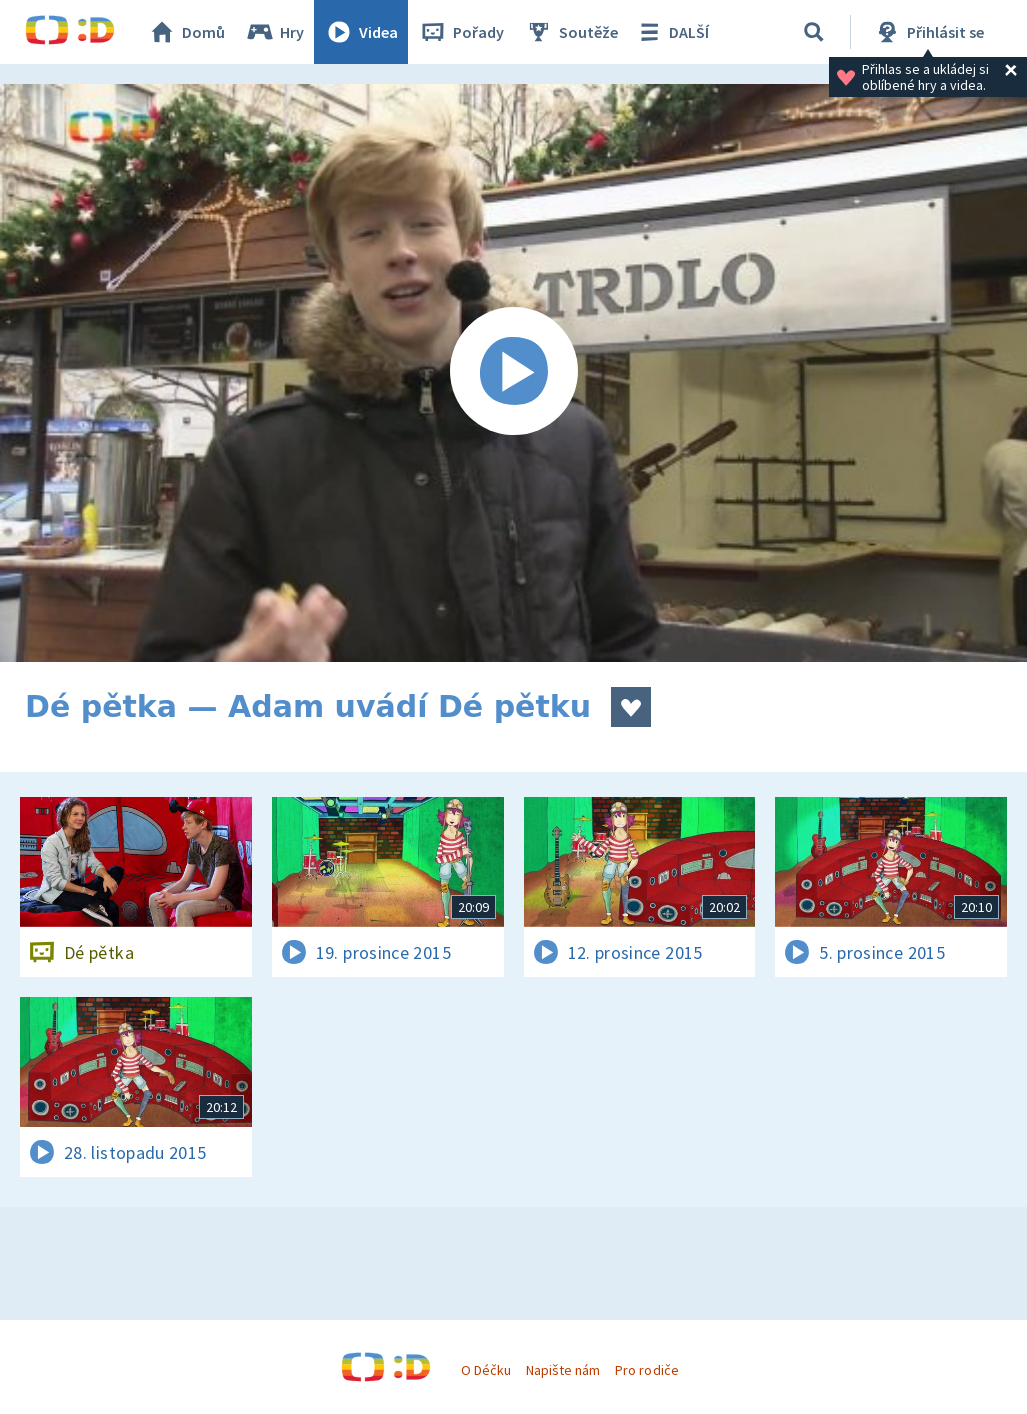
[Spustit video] (513, 373)
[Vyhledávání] (814, 32)
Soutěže (571, 32)
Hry (274, 32)
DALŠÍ (671, 32)
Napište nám (563, 1370)
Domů (186, 32)
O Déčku (486, 1370)
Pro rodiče (646, 1370)
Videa (361, 32)
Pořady (461, 32)
